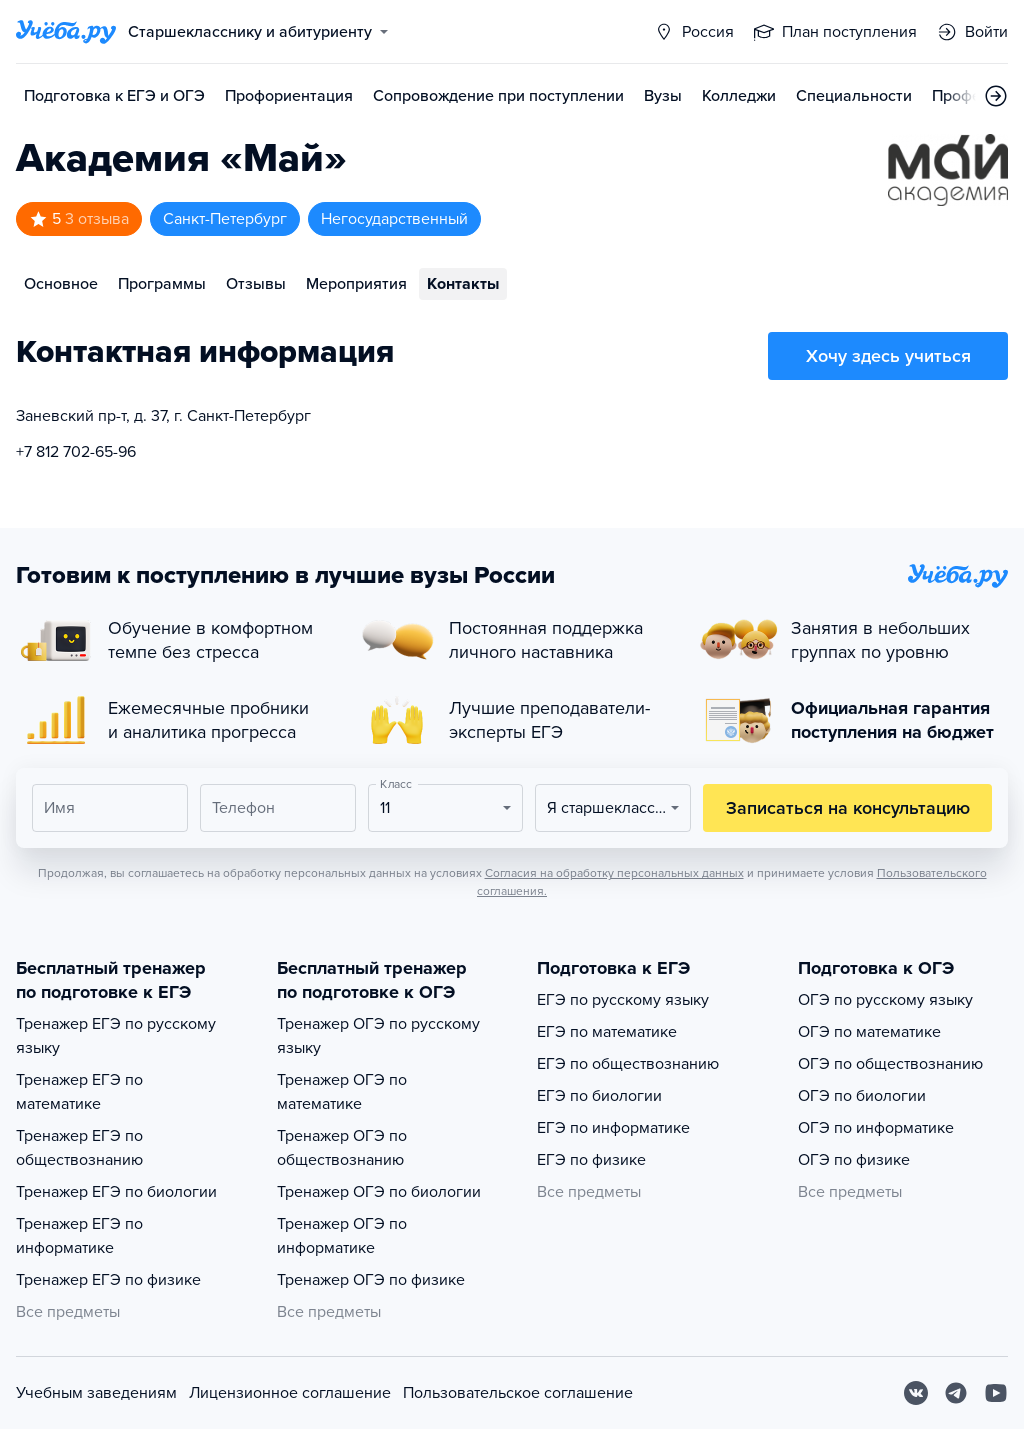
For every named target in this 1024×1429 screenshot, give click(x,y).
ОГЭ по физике (854, 1160)
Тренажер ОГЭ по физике (371, 1280)
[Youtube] (996, 1393)
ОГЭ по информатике (876, 1128)
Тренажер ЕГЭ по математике (79, 1092)
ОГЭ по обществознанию (890, 1064)
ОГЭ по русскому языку (885, 1000)
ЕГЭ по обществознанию (628, 1064)
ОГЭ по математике (869, 1032)
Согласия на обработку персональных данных (614, 873)
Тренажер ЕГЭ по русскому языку (116, 1036)
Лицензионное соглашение (290, 1393)
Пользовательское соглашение (518, 1393)
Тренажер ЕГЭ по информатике (79, 1236)
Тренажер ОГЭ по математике (342, 1092)
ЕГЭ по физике (591, 1160)
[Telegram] (956, 1393)
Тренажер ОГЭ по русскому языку (378, 1036)
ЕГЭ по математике (607, 1032)
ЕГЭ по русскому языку (623, 1000)
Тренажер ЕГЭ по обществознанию (79, 1148)
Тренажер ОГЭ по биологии (379, 1192)
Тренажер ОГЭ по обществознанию (342, 1148)
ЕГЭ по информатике (613, 1128)
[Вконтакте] (916, 1393)
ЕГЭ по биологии (599, 1096)
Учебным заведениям (96, 1393)
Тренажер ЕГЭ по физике (108, 1280)
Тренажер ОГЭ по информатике (342, 1236)
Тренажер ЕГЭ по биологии (116, 1192)
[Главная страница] (66, 32)
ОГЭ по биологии (862, 1096)
